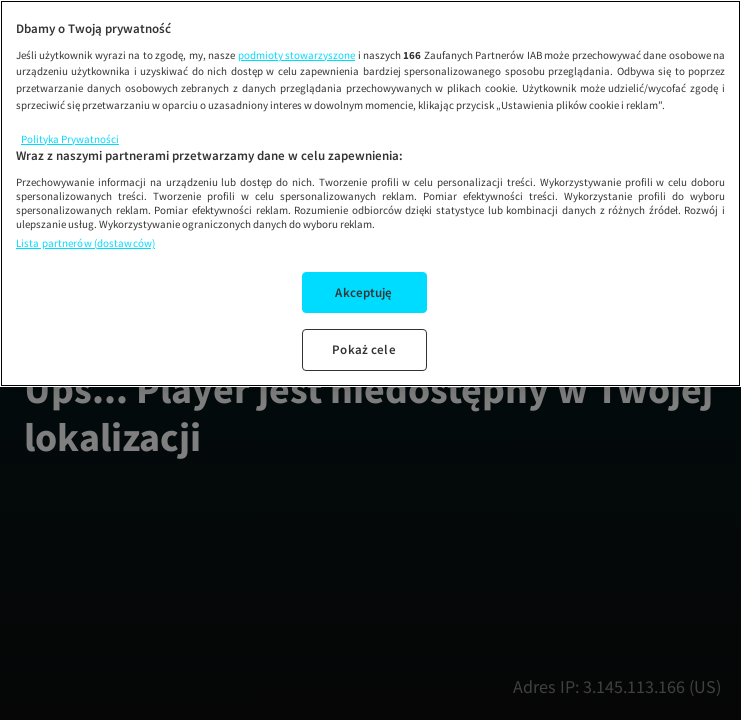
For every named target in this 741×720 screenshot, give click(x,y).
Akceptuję (363, 292)
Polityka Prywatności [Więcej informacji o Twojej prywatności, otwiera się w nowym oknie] (70, 139)
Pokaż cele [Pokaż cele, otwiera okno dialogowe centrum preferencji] (363, 349)
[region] (370, 193)
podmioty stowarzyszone (296, 55)
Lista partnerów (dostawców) (85, 243)
